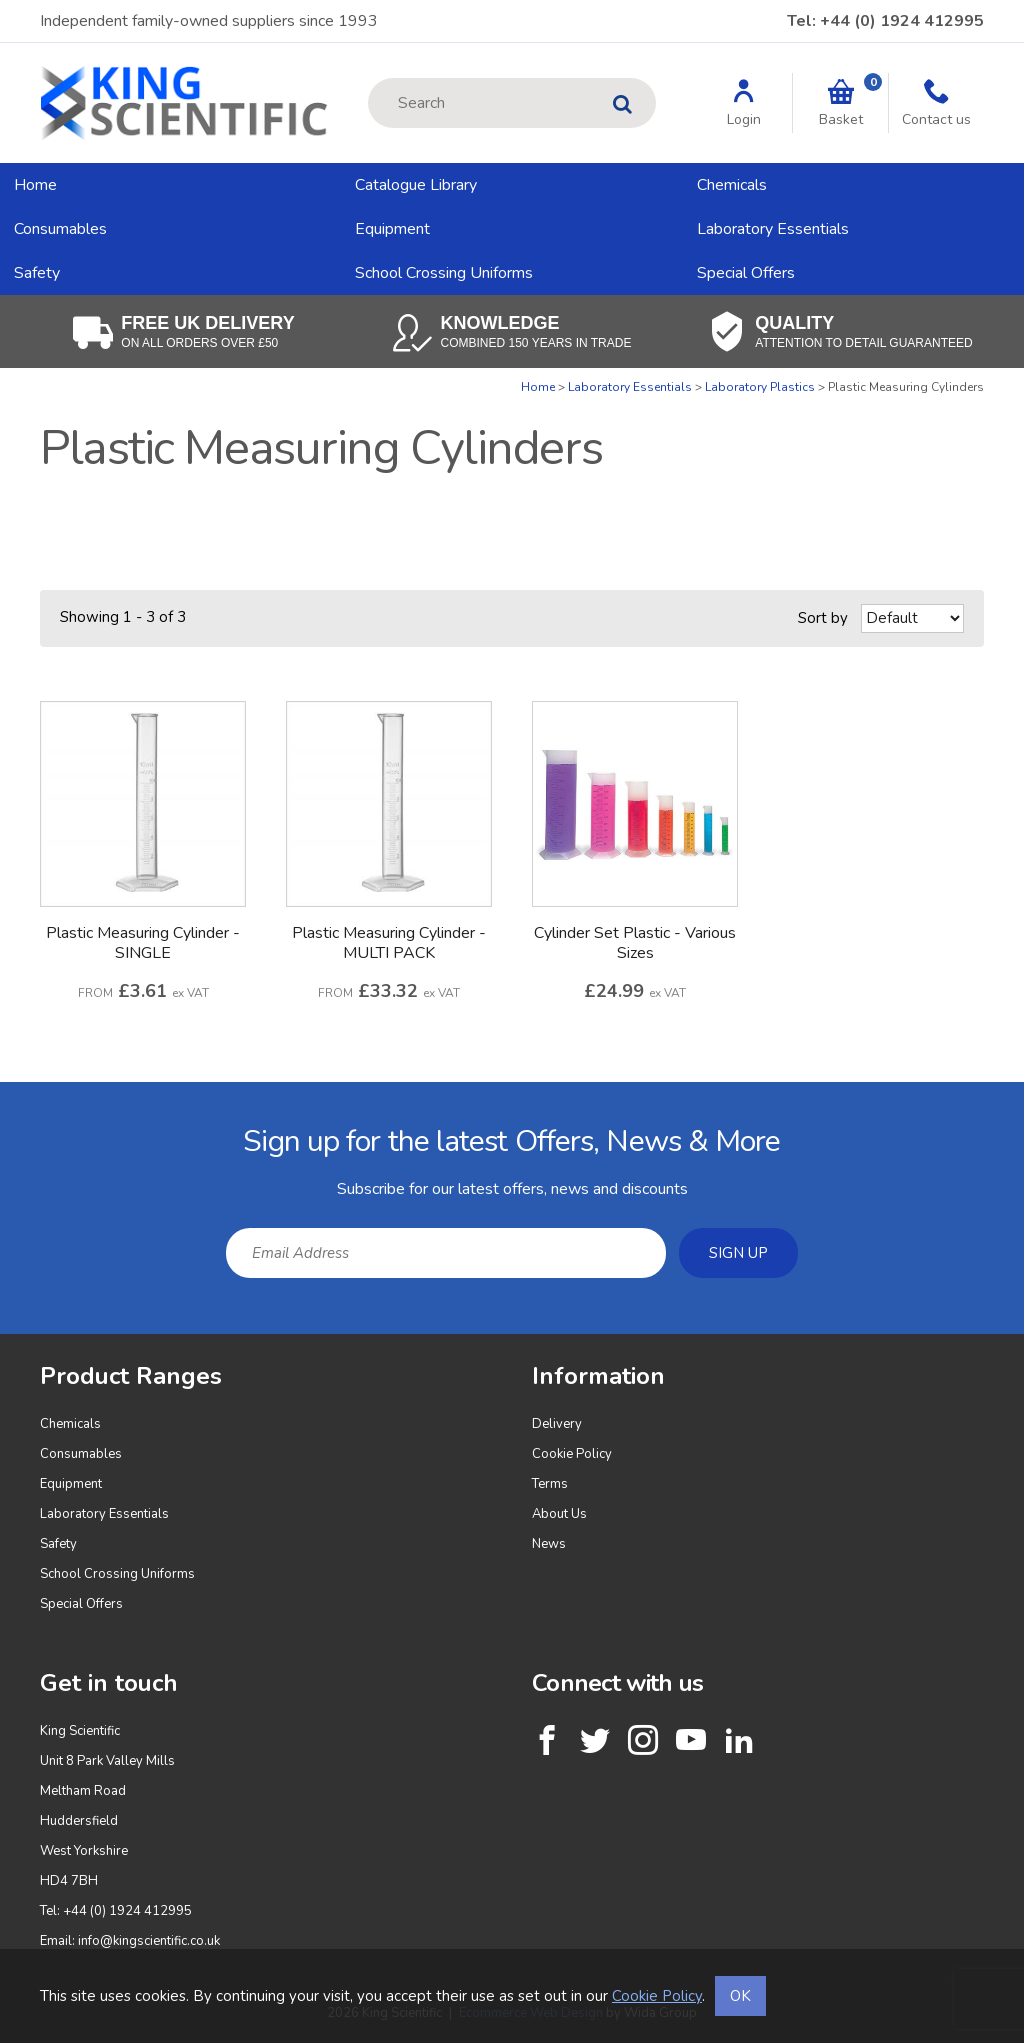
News (549, 1544)
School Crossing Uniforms (444, 273)
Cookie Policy (572, 1454)
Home (35, 185)
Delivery (557, 1424)
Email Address (0, 1097)
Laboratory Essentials (773, 229)
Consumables (60, 229)
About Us (559, 1514)
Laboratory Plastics (760, 387)
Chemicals (732, 185)
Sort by (823, 618)
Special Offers (746, 273)
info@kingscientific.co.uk (149, 1941)
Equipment (392, 229)
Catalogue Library (416, 185)
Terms (550, 1484)
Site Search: (368, 78)
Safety (37, 273)
